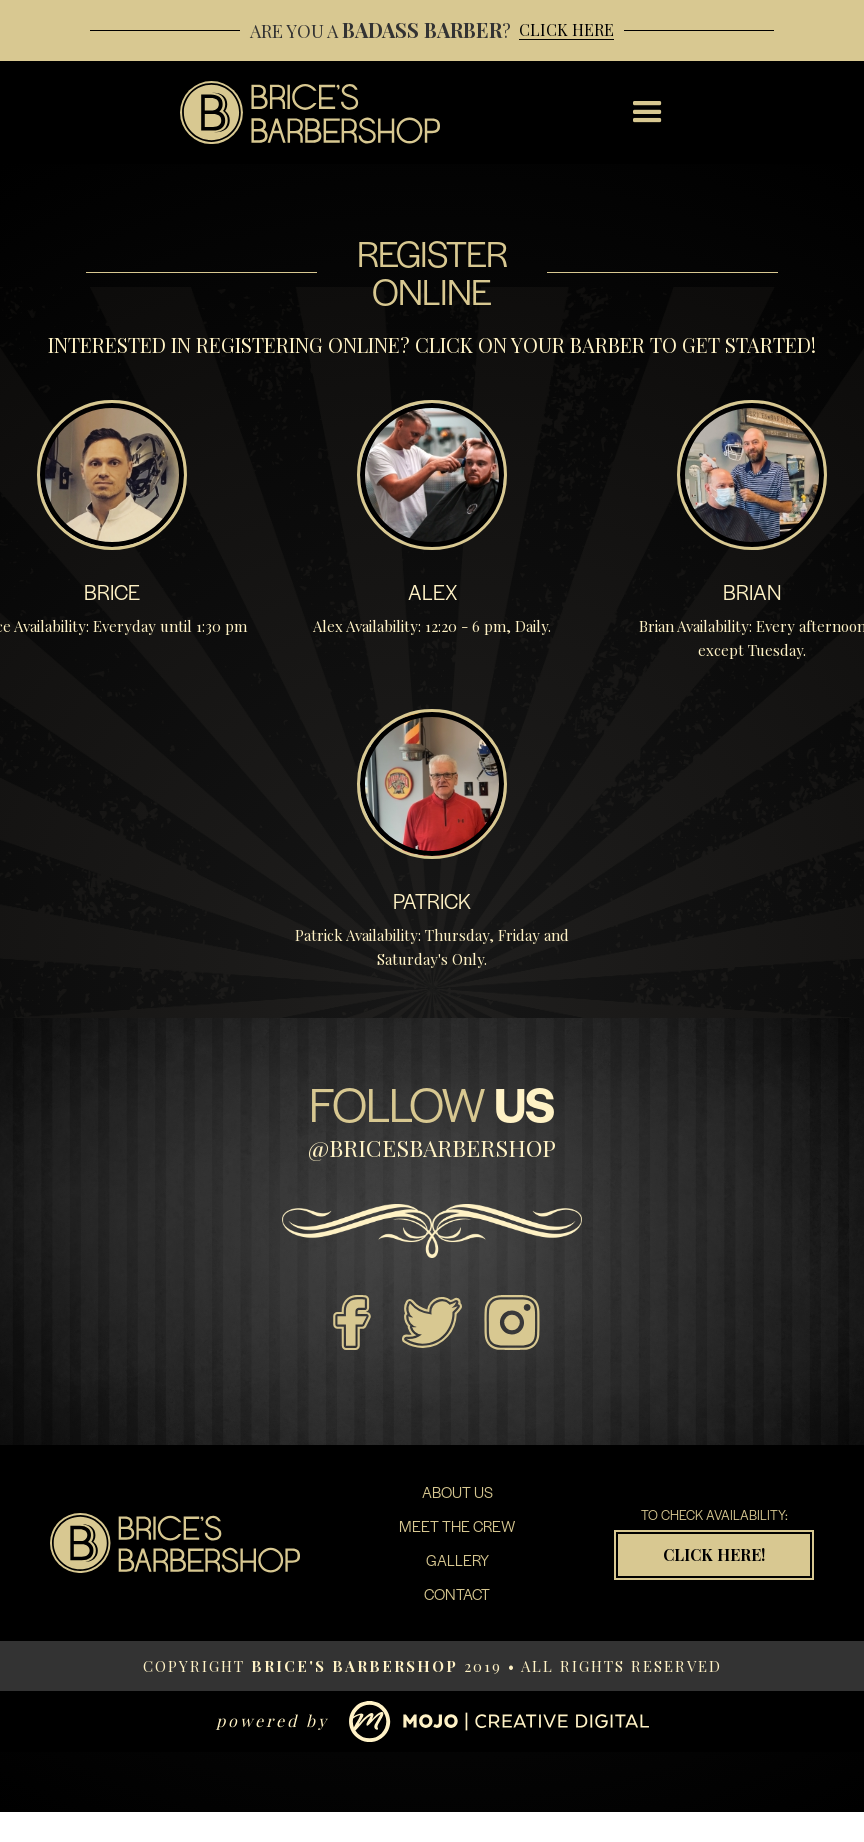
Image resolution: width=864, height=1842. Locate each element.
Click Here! (714, 1554)
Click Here (566, 30)
